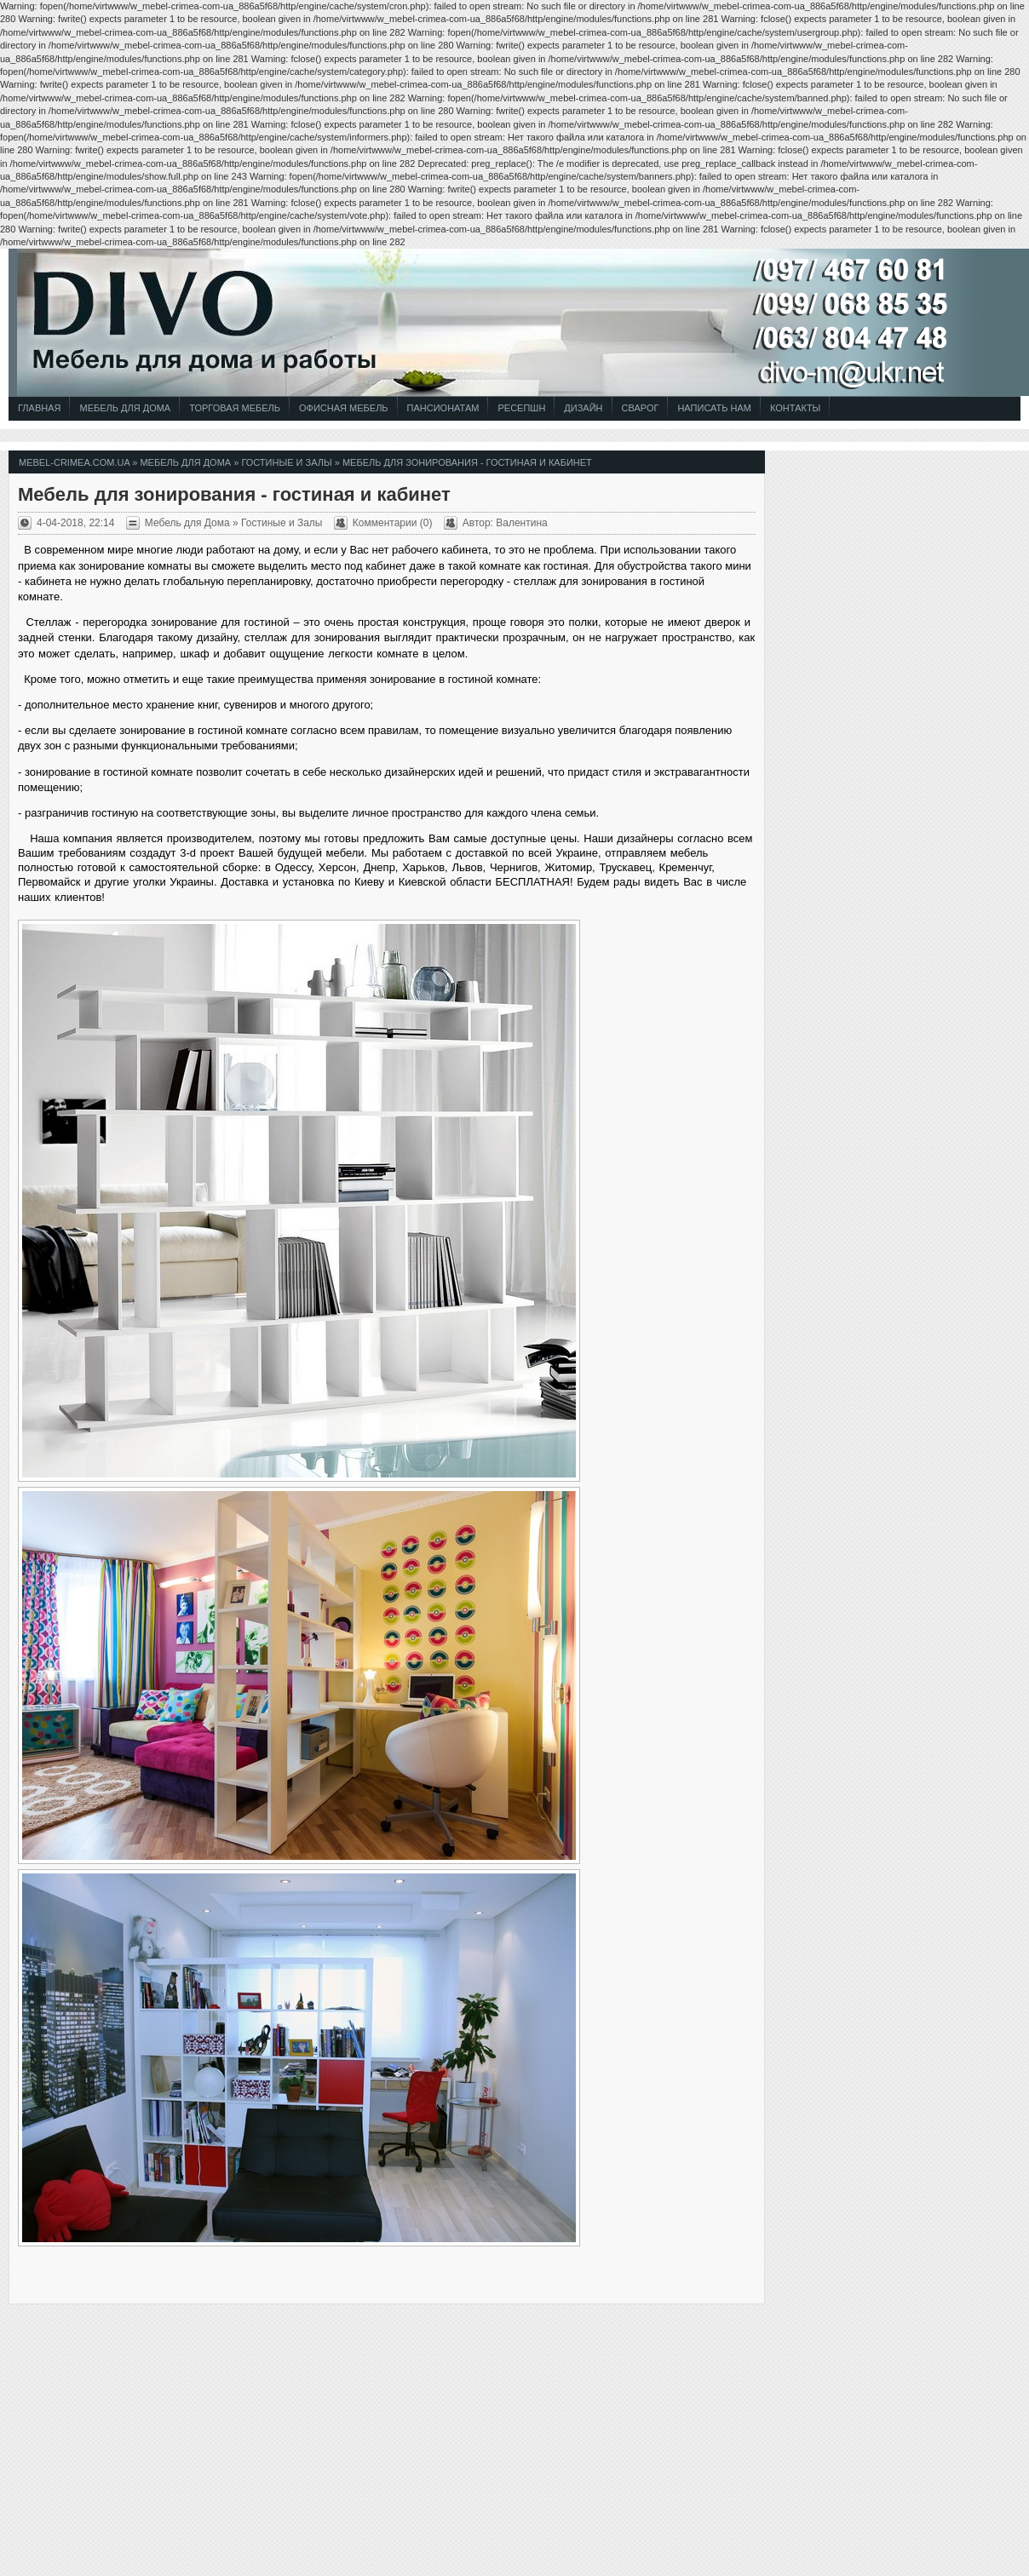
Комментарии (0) (393, 523)
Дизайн (583, 408)
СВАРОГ (640, 408)
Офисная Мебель (343, 408)
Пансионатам (443, 408)
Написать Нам (714, 408)
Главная (39, 408)
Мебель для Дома (124, 408)
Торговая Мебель (234, 408)
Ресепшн (521, 408)
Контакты (795, 408)
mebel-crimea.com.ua (74, 462)
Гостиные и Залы (286, 462)
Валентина (521, 523)
